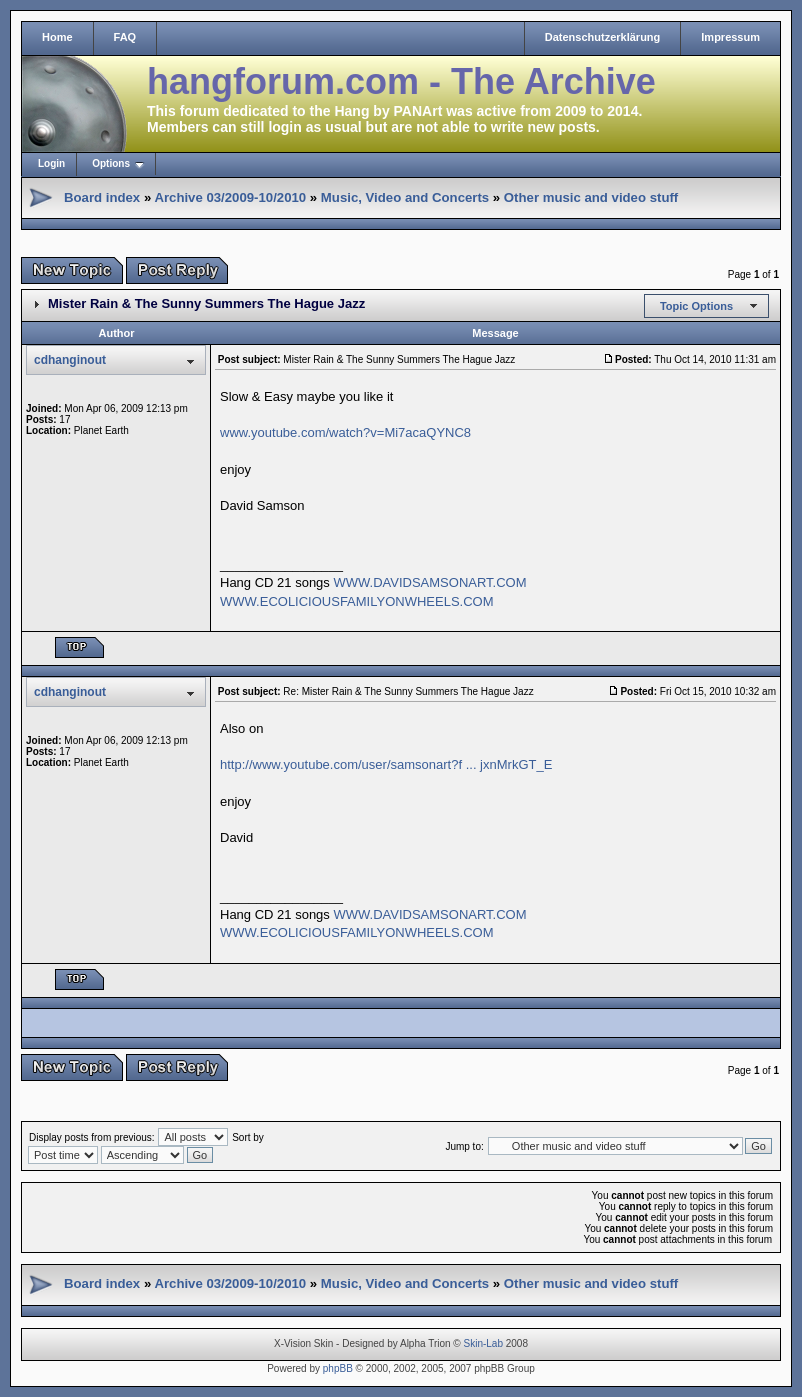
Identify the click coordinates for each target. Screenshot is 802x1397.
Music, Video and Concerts (405, 197)
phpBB (338, 1368)
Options (111, 163)
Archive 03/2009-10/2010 (230, 197)
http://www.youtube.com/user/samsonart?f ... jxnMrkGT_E (386, 764)
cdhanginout (70, 360)
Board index (102, 197)
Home (57, 37)
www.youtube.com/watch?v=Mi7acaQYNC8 (345, 432)
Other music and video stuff (591, 197)
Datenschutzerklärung (603, 37)
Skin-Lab (483, 1343)
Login (51, 163)
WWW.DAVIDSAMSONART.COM (429, 582)
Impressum (730, 37)
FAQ (125, 37)
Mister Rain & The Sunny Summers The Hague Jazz (206, 303)
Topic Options (696, 306)
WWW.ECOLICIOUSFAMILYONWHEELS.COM (357, 601)
